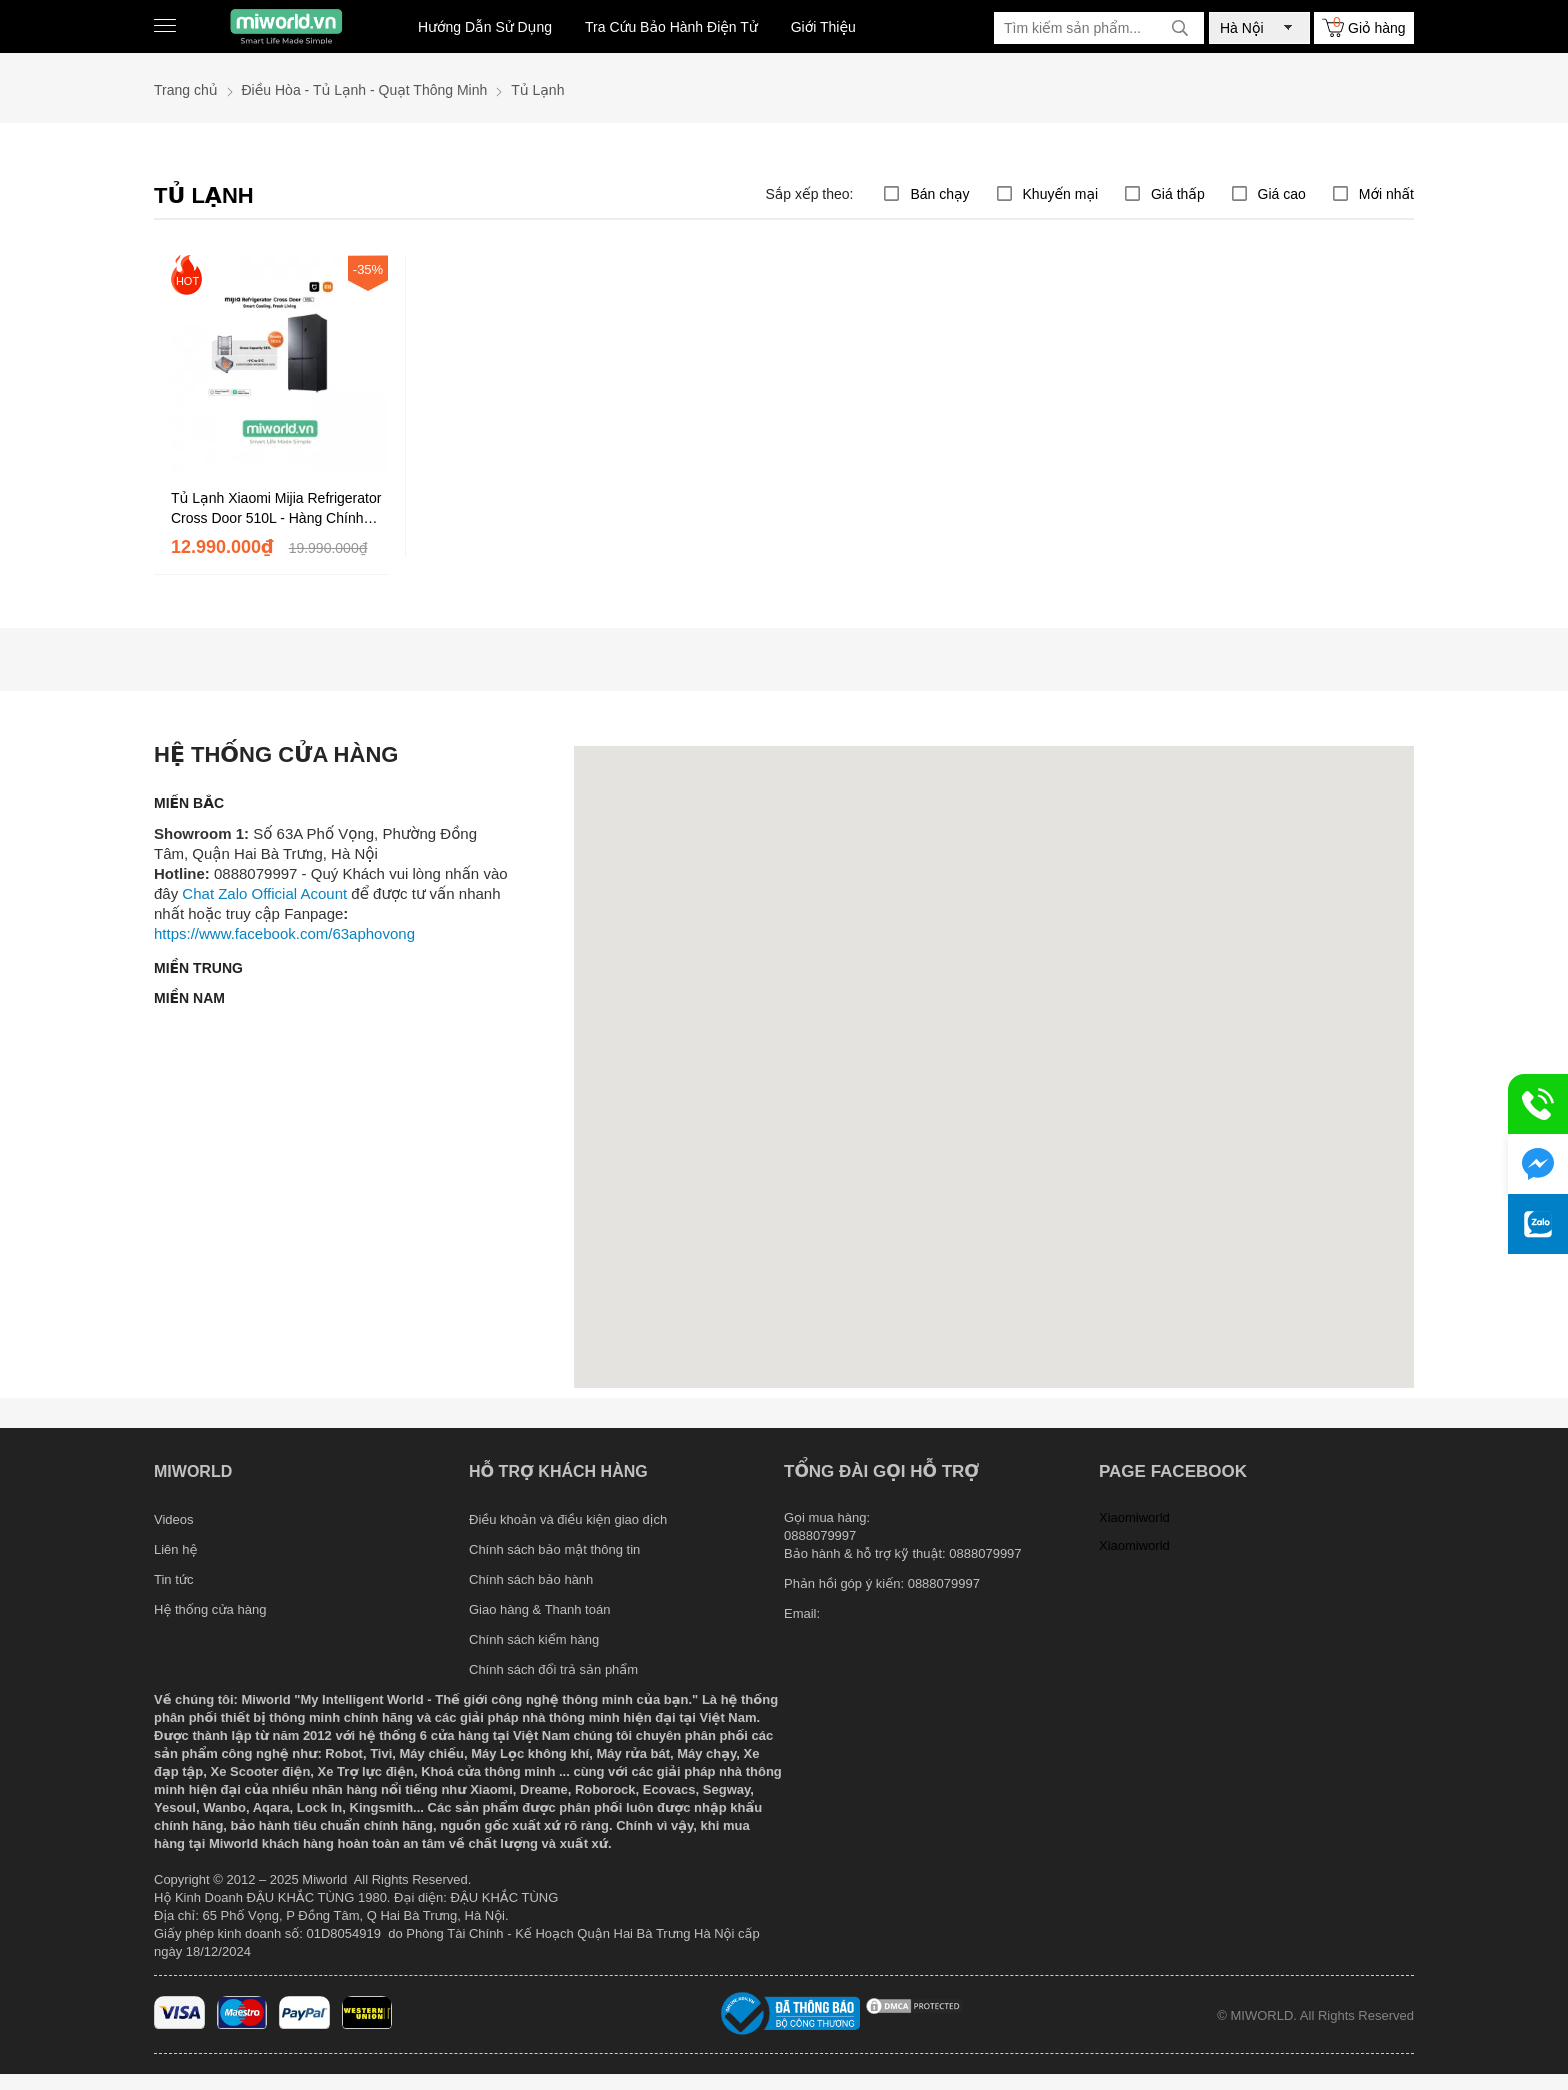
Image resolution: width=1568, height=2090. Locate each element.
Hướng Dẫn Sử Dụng (485, 27)
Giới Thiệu (823, 27)
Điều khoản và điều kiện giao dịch (568, 1519)
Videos (174, 1519)
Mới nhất (1386, 194)
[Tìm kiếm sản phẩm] (1099, 28)
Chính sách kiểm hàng (534, 1639)
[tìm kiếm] (1180, 28)
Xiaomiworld (1134, 1517)
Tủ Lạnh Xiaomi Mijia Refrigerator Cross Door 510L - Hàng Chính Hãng (276, 509)
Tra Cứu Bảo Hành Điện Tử (671, 27)
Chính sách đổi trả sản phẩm (553, 1669)
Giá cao (1282, 194)
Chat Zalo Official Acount (264, 893)
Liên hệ (175, 1549)
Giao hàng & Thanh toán (539, 1609)
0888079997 (944, 1583)
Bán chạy (939, 194)
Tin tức (174, 1579)
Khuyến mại (1061, 194)
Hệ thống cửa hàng (210, 1609)
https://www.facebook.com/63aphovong (284, 933)
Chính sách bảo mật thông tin (554, 1549)
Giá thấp (1178, 194)
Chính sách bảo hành (531, 1579)
